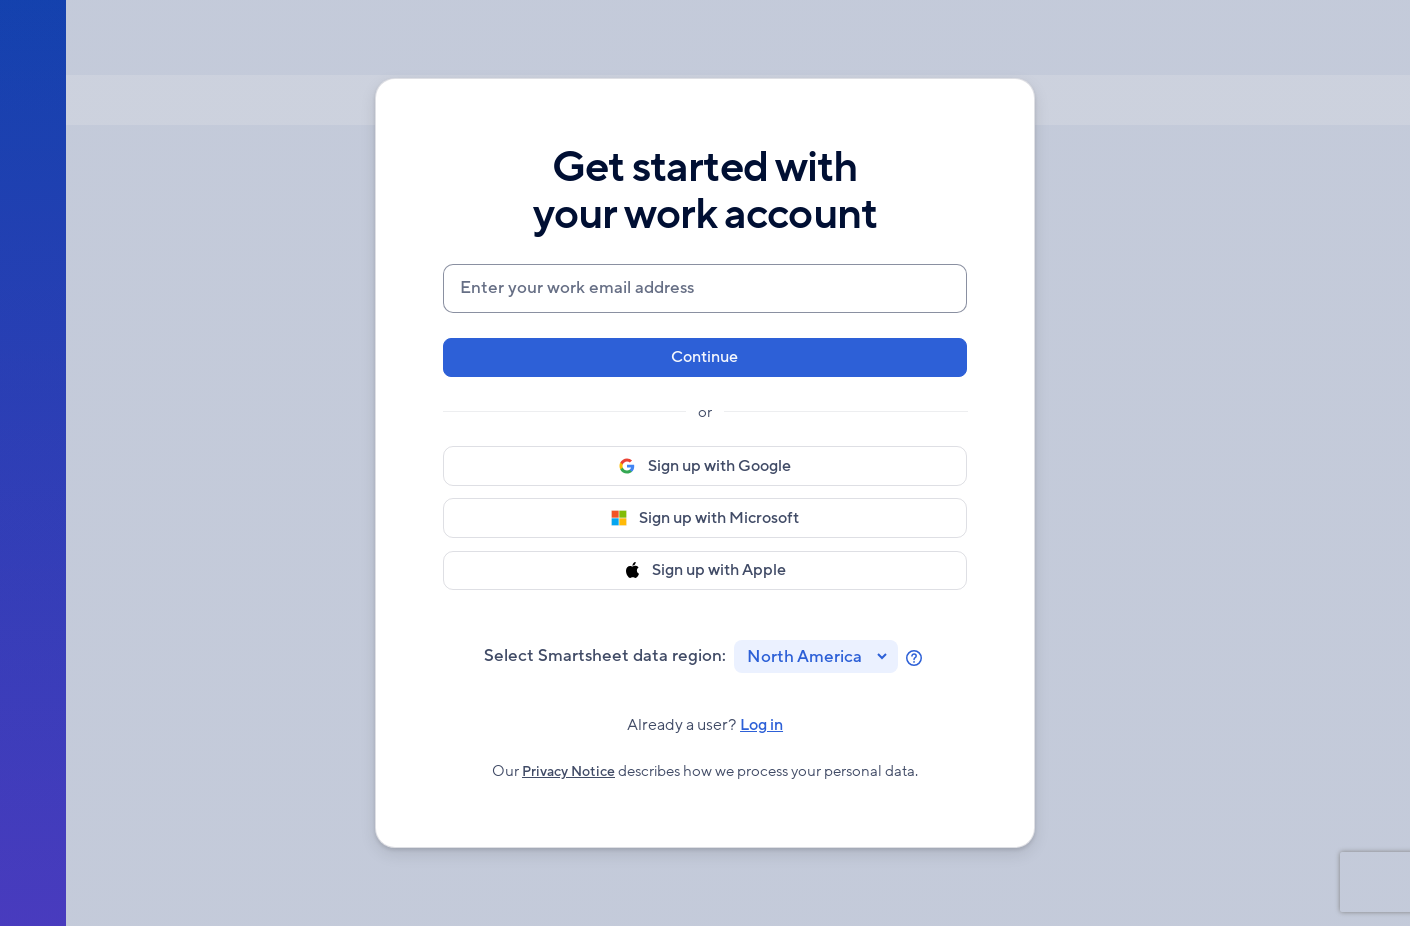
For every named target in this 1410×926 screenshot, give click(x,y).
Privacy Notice (568, 783)
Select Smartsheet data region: (605, 659)
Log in (765, 737)
